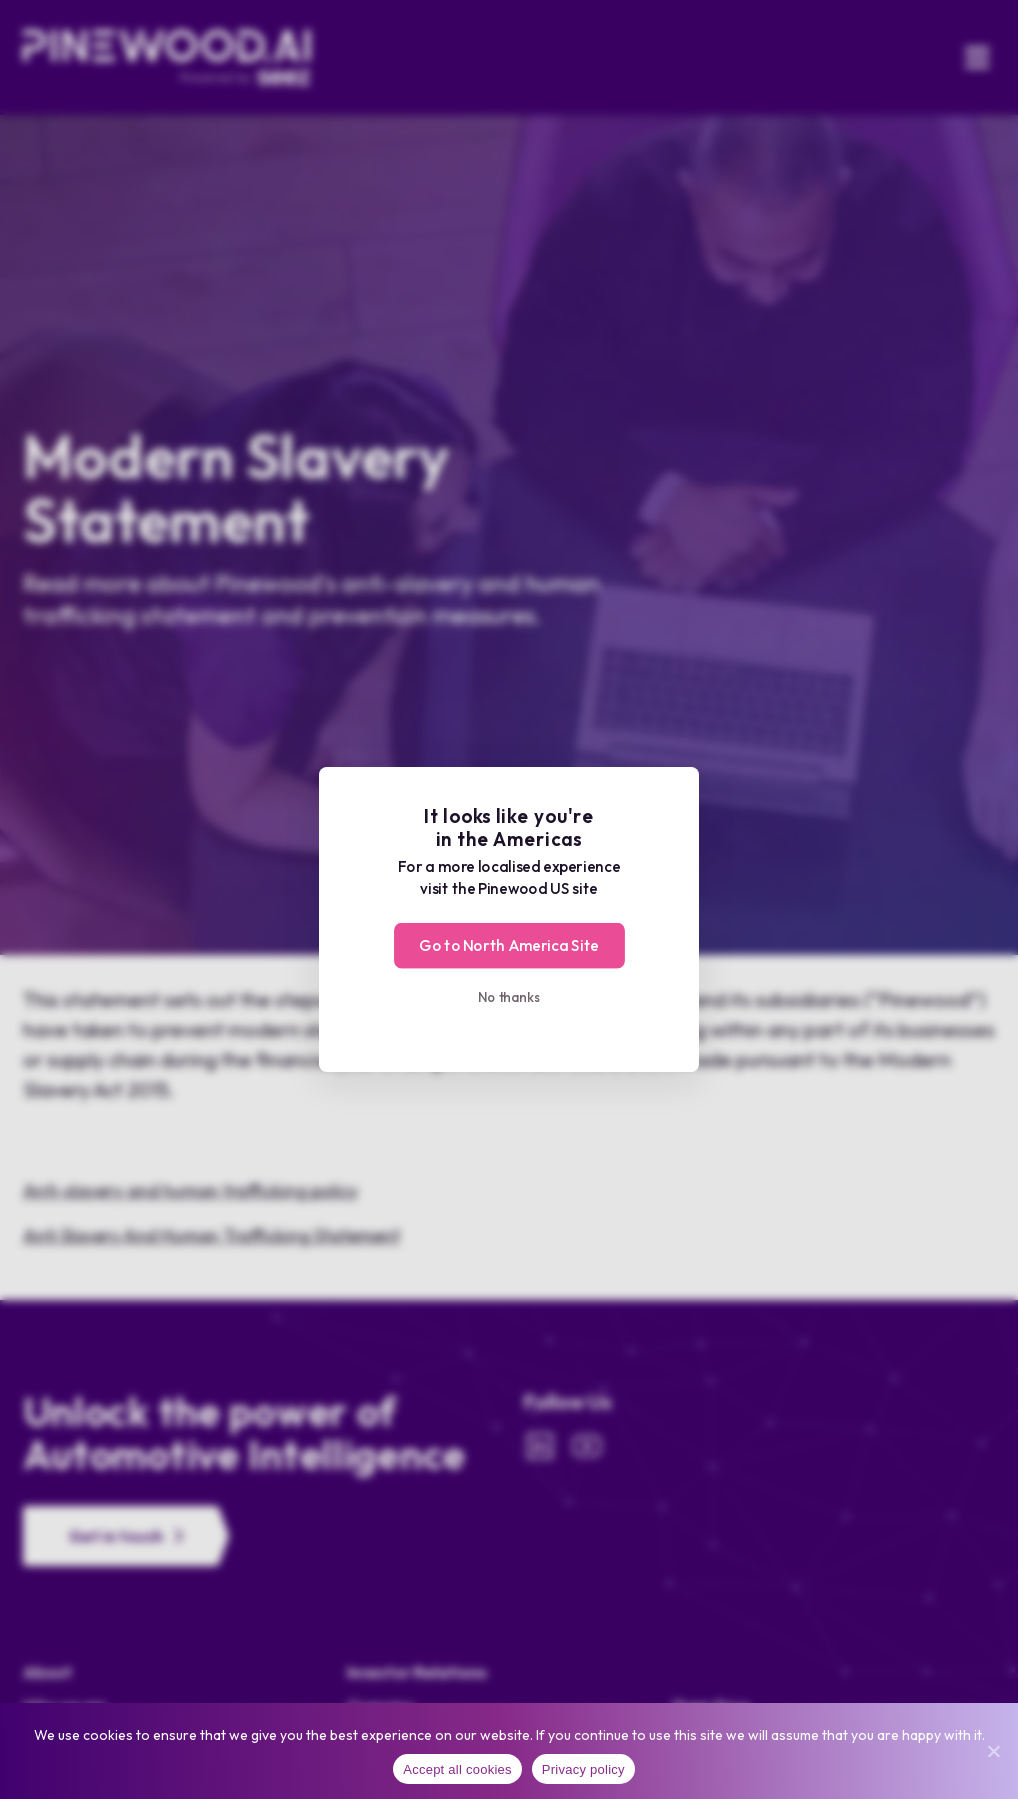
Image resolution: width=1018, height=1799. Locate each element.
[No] (993, 1751)
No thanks (509, 996)
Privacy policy (583, 1769)
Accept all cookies (457, 1769)
